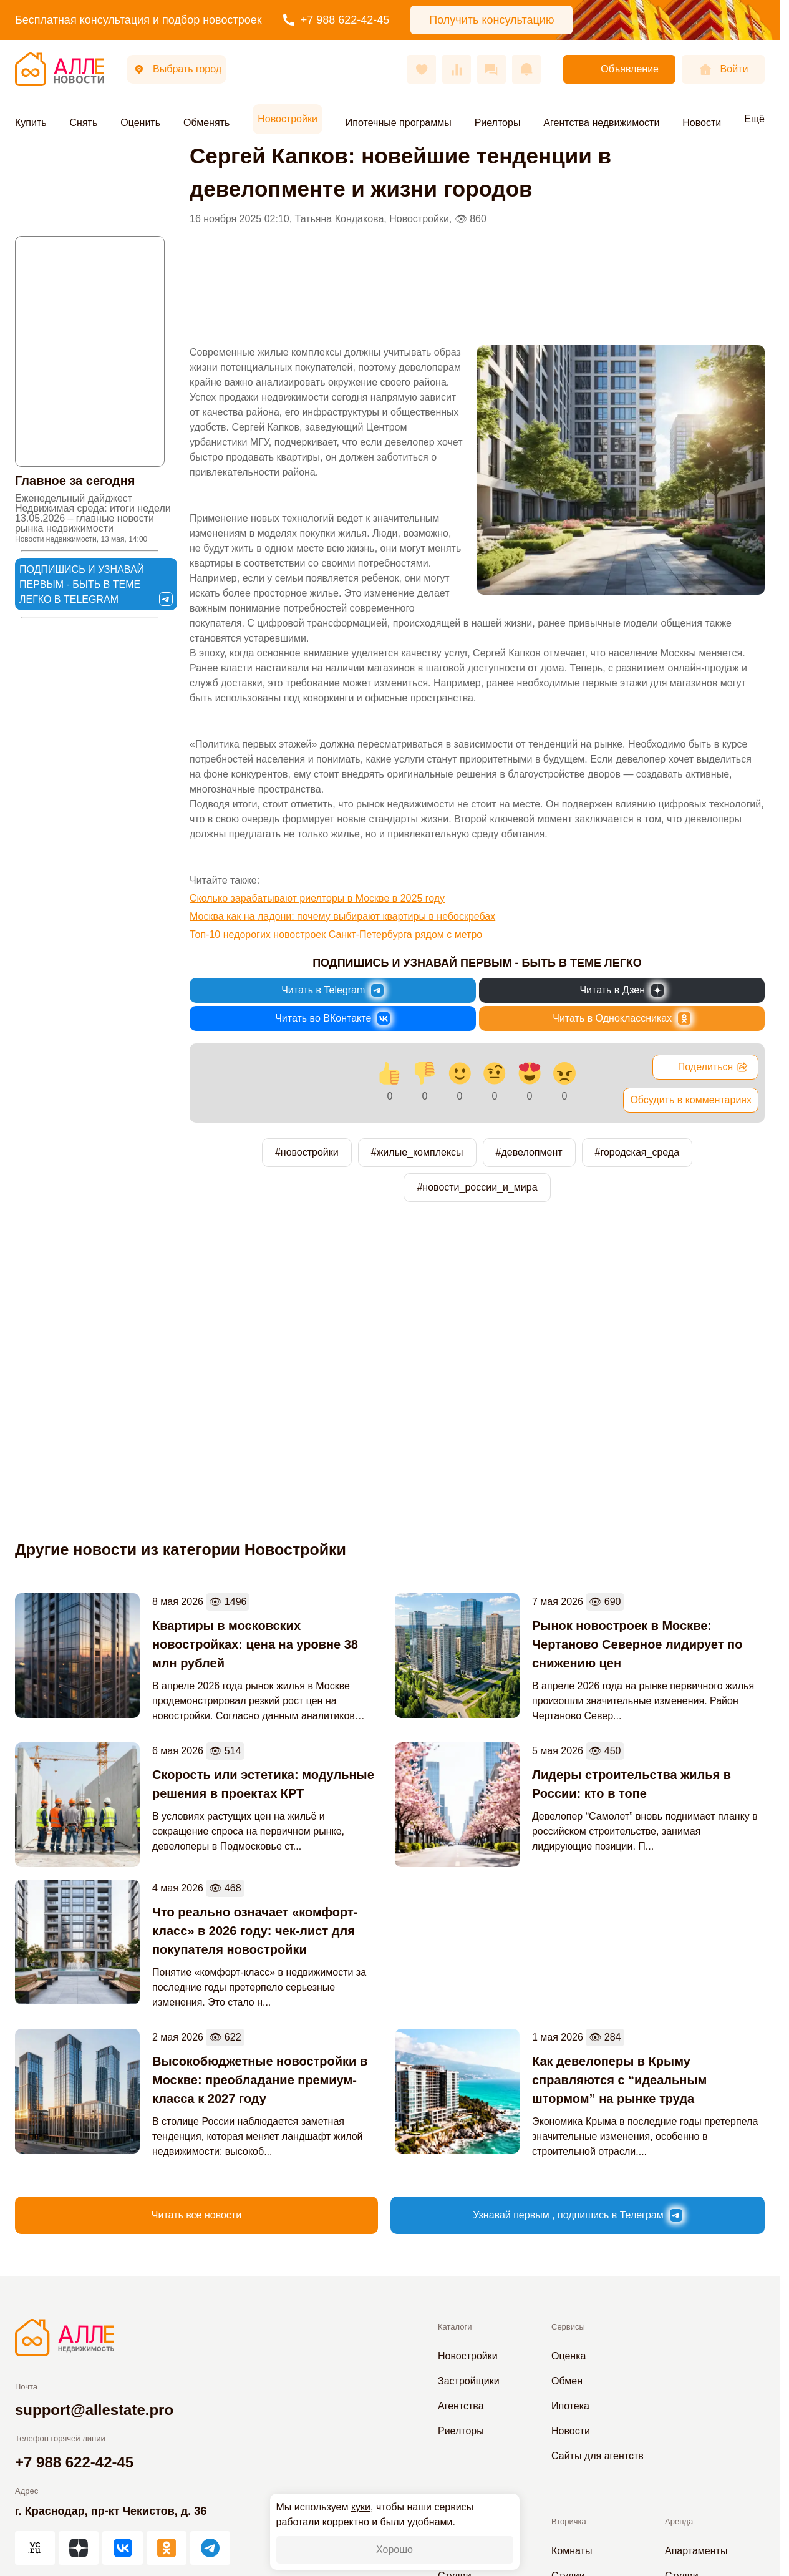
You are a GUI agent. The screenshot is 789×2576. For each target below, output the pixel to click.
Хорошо (394, 2549)
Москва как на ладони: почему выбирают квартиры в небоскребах (342, 916)
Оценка (568, 2356)
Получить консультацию (491, 20)
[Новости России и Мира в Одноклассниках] (622, 1018)
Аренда (679, 2521)
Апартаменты (696, 2550)
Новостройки (287, 119)
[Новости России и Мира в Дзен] (622, 990)
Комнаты (571, 2550)
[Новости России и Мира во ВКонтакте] (333, 1018)
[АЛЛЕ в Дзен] (79, 2548)
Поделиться (713, 1067)
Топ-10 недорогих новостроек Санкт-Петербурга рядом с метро (336, 934)
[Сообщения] (491, 69)
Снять (84, 122)
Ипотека (570, 2406)
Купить (31, 122)
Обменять (206, 122)
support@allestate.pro (94, 2409)
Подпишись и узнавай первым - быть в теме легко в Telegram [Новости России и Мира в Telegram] (95, 584)
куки (360, 2507)
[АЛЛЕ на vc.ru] (35, 2548)
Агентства (461, 2406)
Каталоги (455, 2326)
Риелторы (498, 122)
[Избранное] (421, 69)
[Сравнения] (456, 69)
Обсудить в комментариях (691, 1100)
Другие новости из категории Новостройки (180, 1549)
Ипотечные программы (399, 122)
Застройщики (469, 2381)
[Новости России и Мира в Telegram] (333, 990)
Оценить (140, 122)
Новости (701, 122)
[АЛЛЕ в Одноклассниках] (166, 2548)
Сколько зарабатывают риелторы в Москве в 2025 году (317, 898)
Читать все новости (196, 2215)
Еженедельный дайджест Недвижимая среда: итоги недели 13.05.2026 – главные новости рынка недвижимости (93, 518)
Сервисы (568, 2326)
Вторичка (568, 2521)
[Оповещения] (526, 69)
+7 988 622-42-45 (336, 20)
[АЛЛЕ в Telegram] (210, 2548)
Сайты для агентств (597, 2456)
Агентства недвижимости (601, 122)
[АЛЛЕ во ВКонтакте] (122, 2548)
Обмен (567, 2381)
